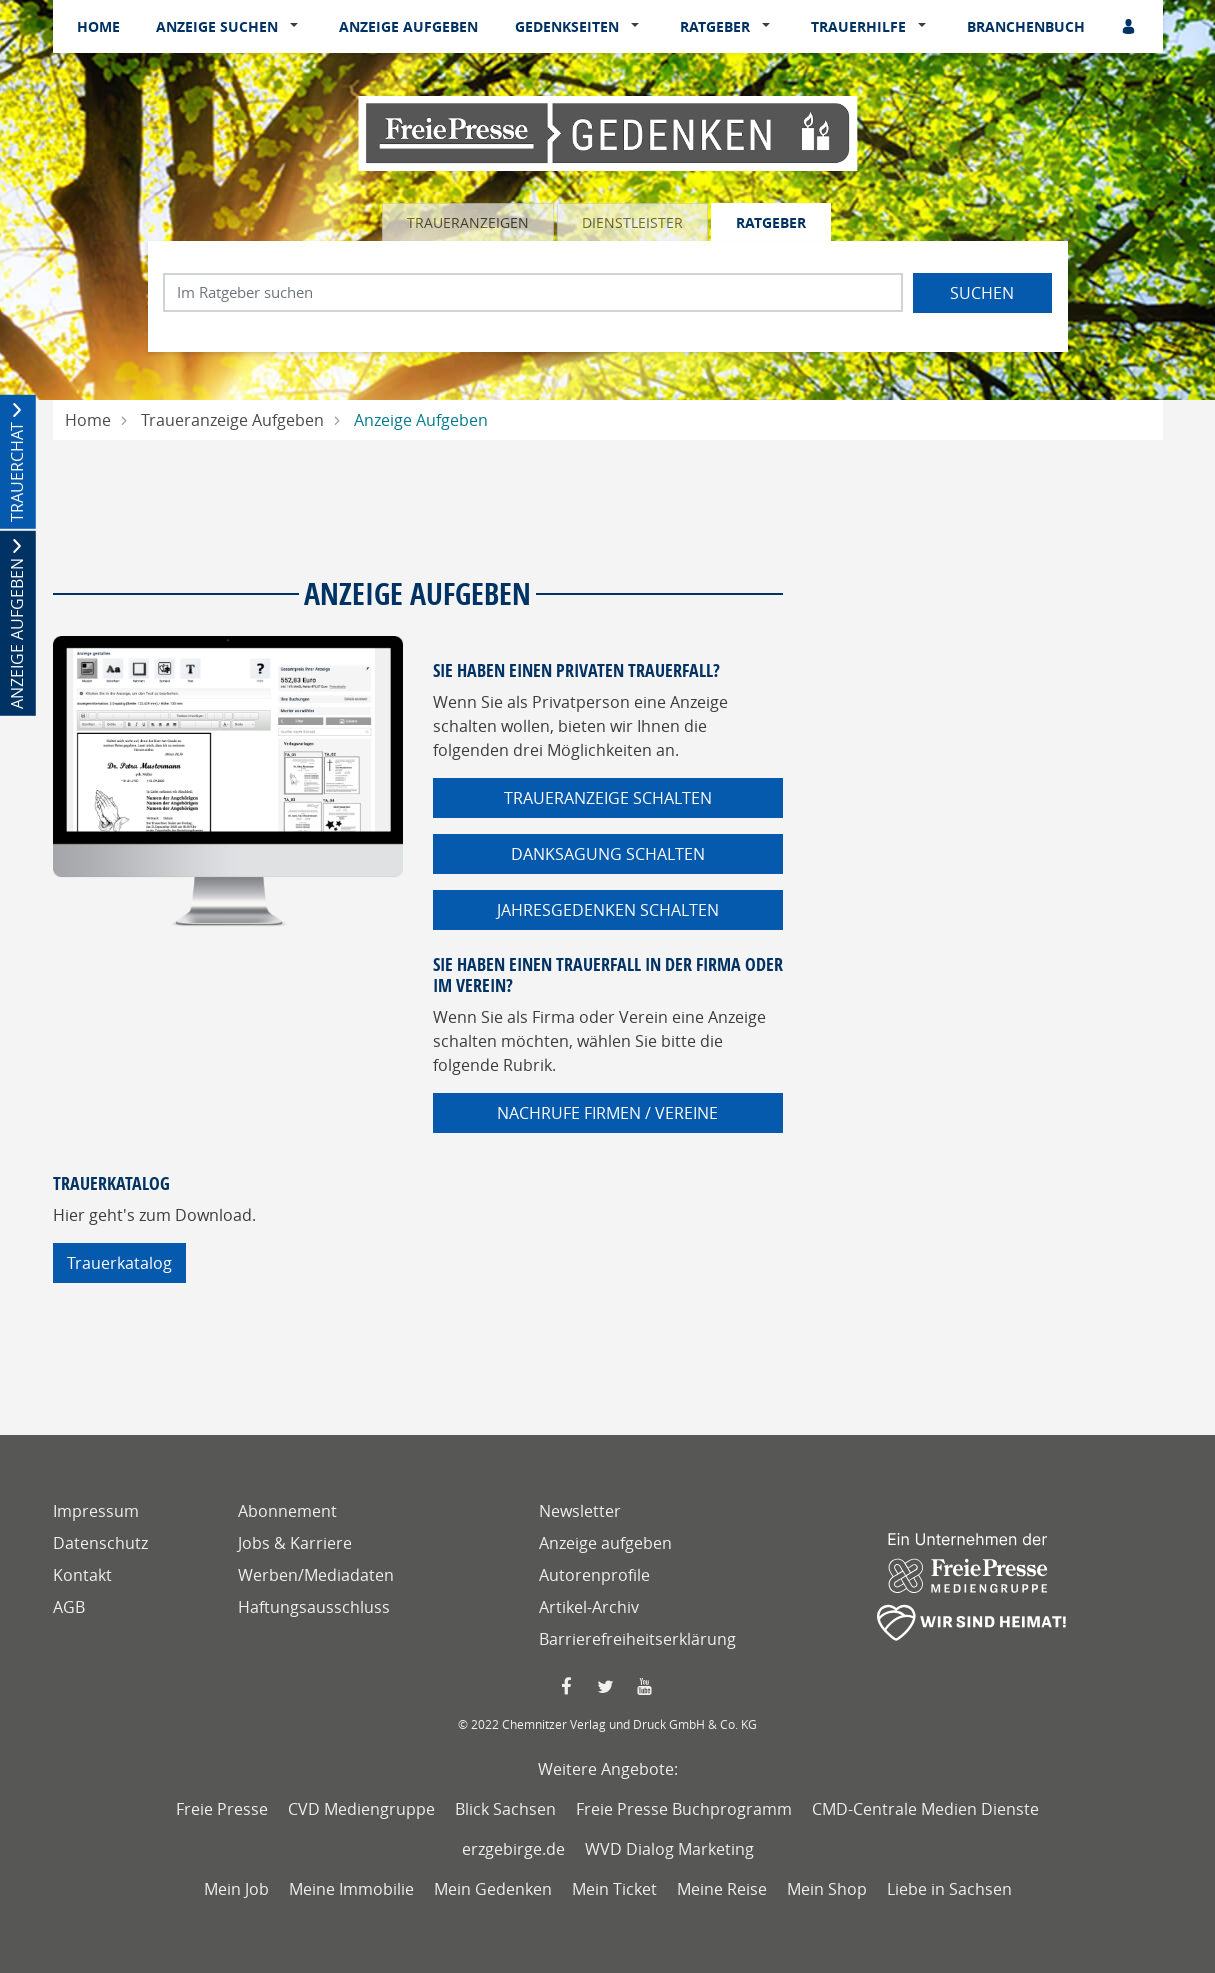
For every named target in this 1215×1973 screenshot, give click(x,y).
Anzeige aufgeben (408, 26)
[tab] (469, 222)
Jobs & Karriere (295, 1543)
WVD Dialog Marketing (669, 1849)
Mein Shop (827, 1889)
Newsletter (580, 1511)
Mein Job (236, 1889)
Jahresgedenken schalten (608, 910)
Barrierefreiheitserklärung (637, 1639)
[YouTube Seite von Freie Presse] (646, 1687)
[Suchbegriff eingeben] (533, 292)
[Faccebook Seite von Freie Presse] (568, 1687)
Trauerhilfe (858, 26)
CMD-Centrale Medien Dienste (925, 1809)
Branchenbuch (1026, 26)
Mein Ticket (614, 1889)
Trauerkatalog (119, 1263)
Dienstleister (632, 222)
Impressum (96, 1511)
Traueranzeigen (468, 222)
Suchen (982, 293)
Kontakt (82, 1575)
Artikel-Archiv (589, 1607)
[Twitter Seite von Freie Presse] (607, 1687)
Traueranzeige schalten (608, 798)
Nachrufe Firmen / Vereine (607, 1113)
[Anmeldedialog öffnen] (1130, 26)
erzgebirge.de (513, 1849)
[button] (298, 27)
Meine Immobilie (351, 1889)
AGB (69, 1607)
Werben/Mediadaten (316, 1575)
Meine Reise (722, 1889)
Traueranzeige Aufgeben (232, 420)
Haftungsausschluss (314, 1607)
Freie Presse (222, 1809)
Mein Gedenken (493, 1889)
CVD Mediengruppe (361, 1809)
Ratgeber (715, 26)
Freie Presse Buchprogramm (684, 1809)
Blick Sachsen (505, 1809)
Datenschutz (100, 1543)
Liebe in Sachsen (949, 1889)
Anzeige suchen (217, 26)
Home (98, 26)
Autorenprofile (594, 1575)
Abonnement (287, 1511)
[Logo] (608, 132)
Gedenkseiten (567, 26)
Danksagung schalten (608, 854)
